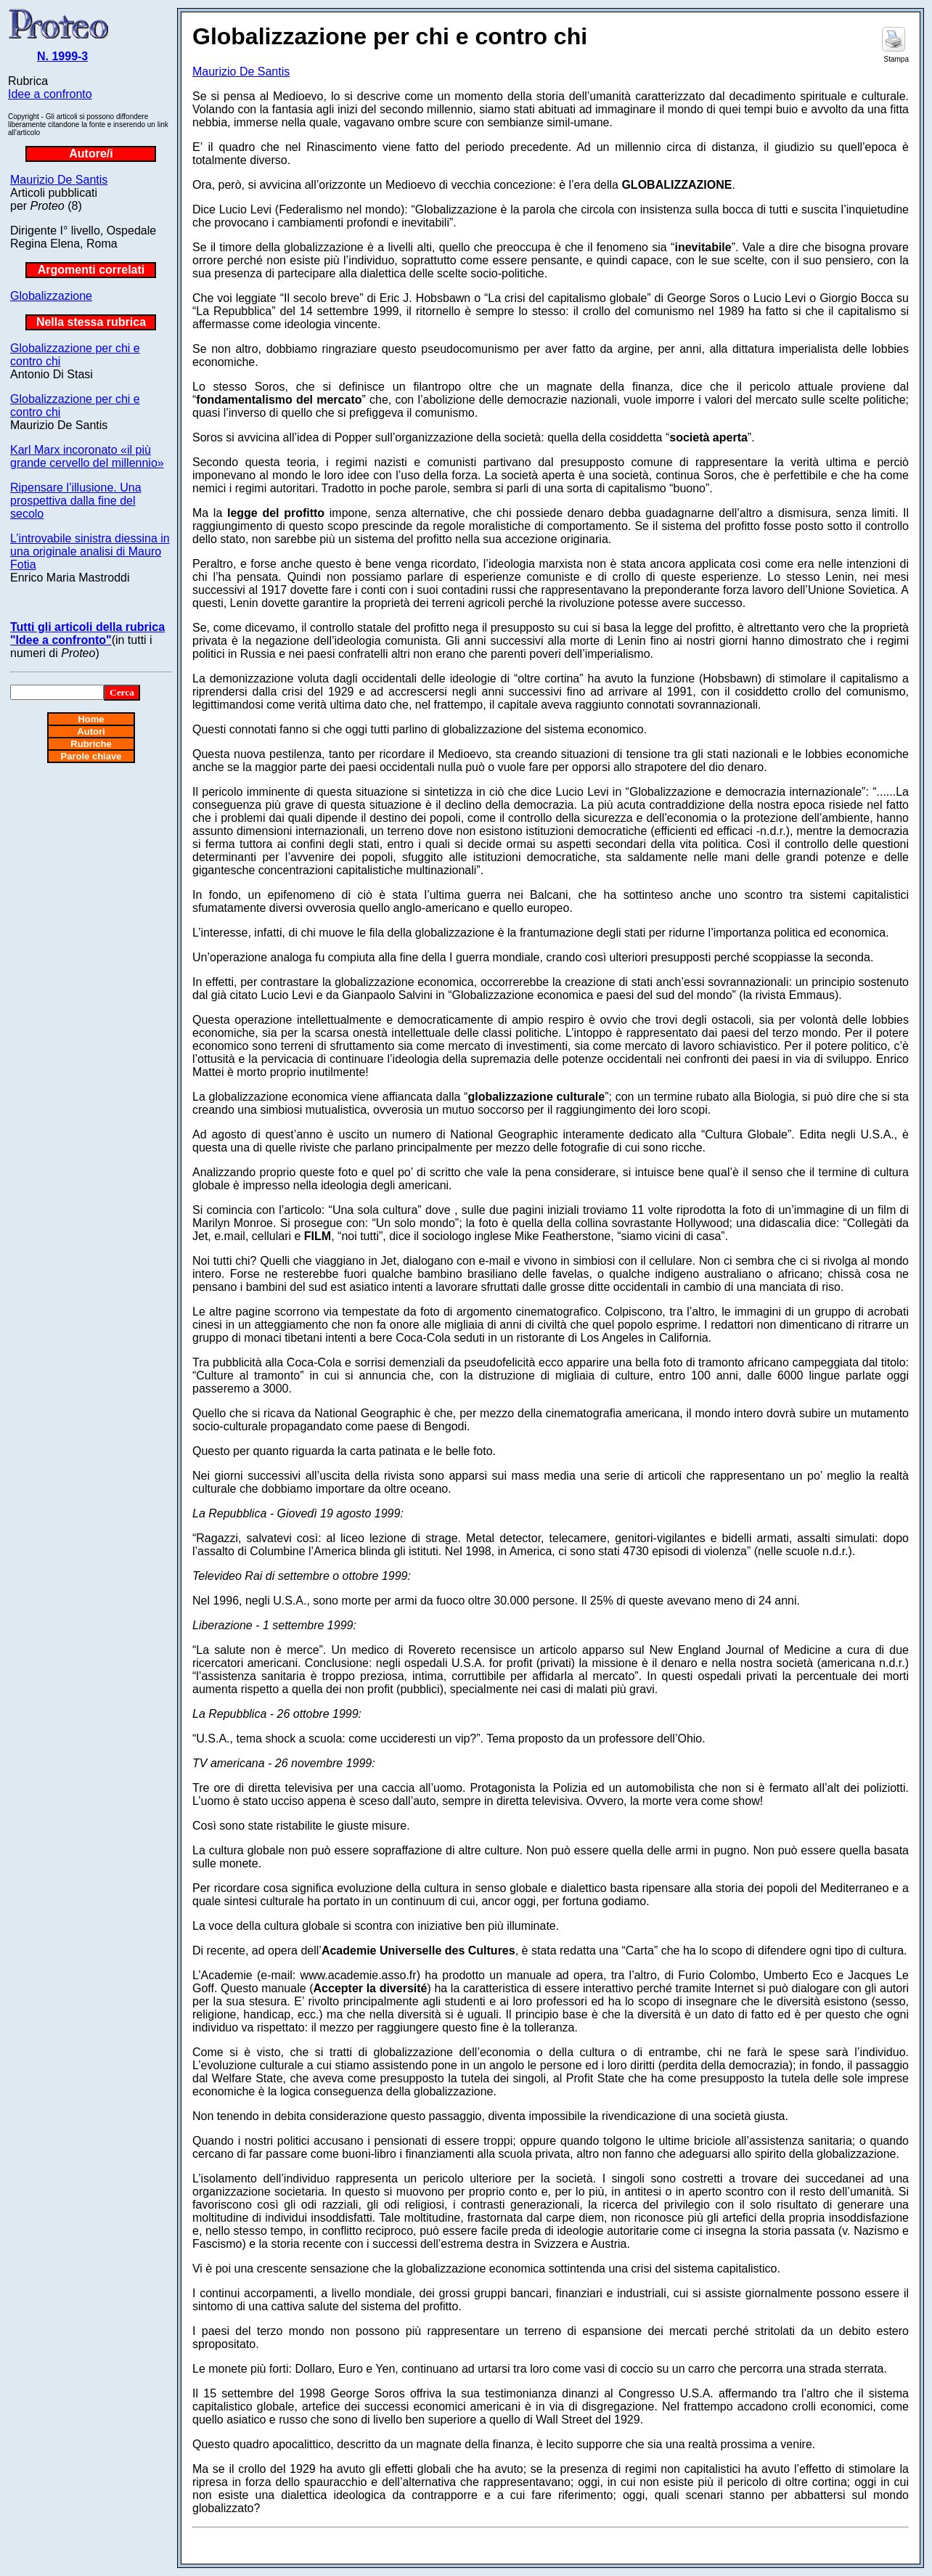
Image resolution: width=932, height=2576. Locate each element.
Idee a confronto (50, 94)
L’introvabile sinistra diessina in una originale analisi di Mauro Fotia (90, 551)
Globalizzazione (51, 296)
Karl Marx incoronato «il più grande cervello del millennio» (87, 456)
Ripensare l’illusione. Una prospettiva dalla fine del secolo (76, 500)
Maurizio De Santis (58, 180)
